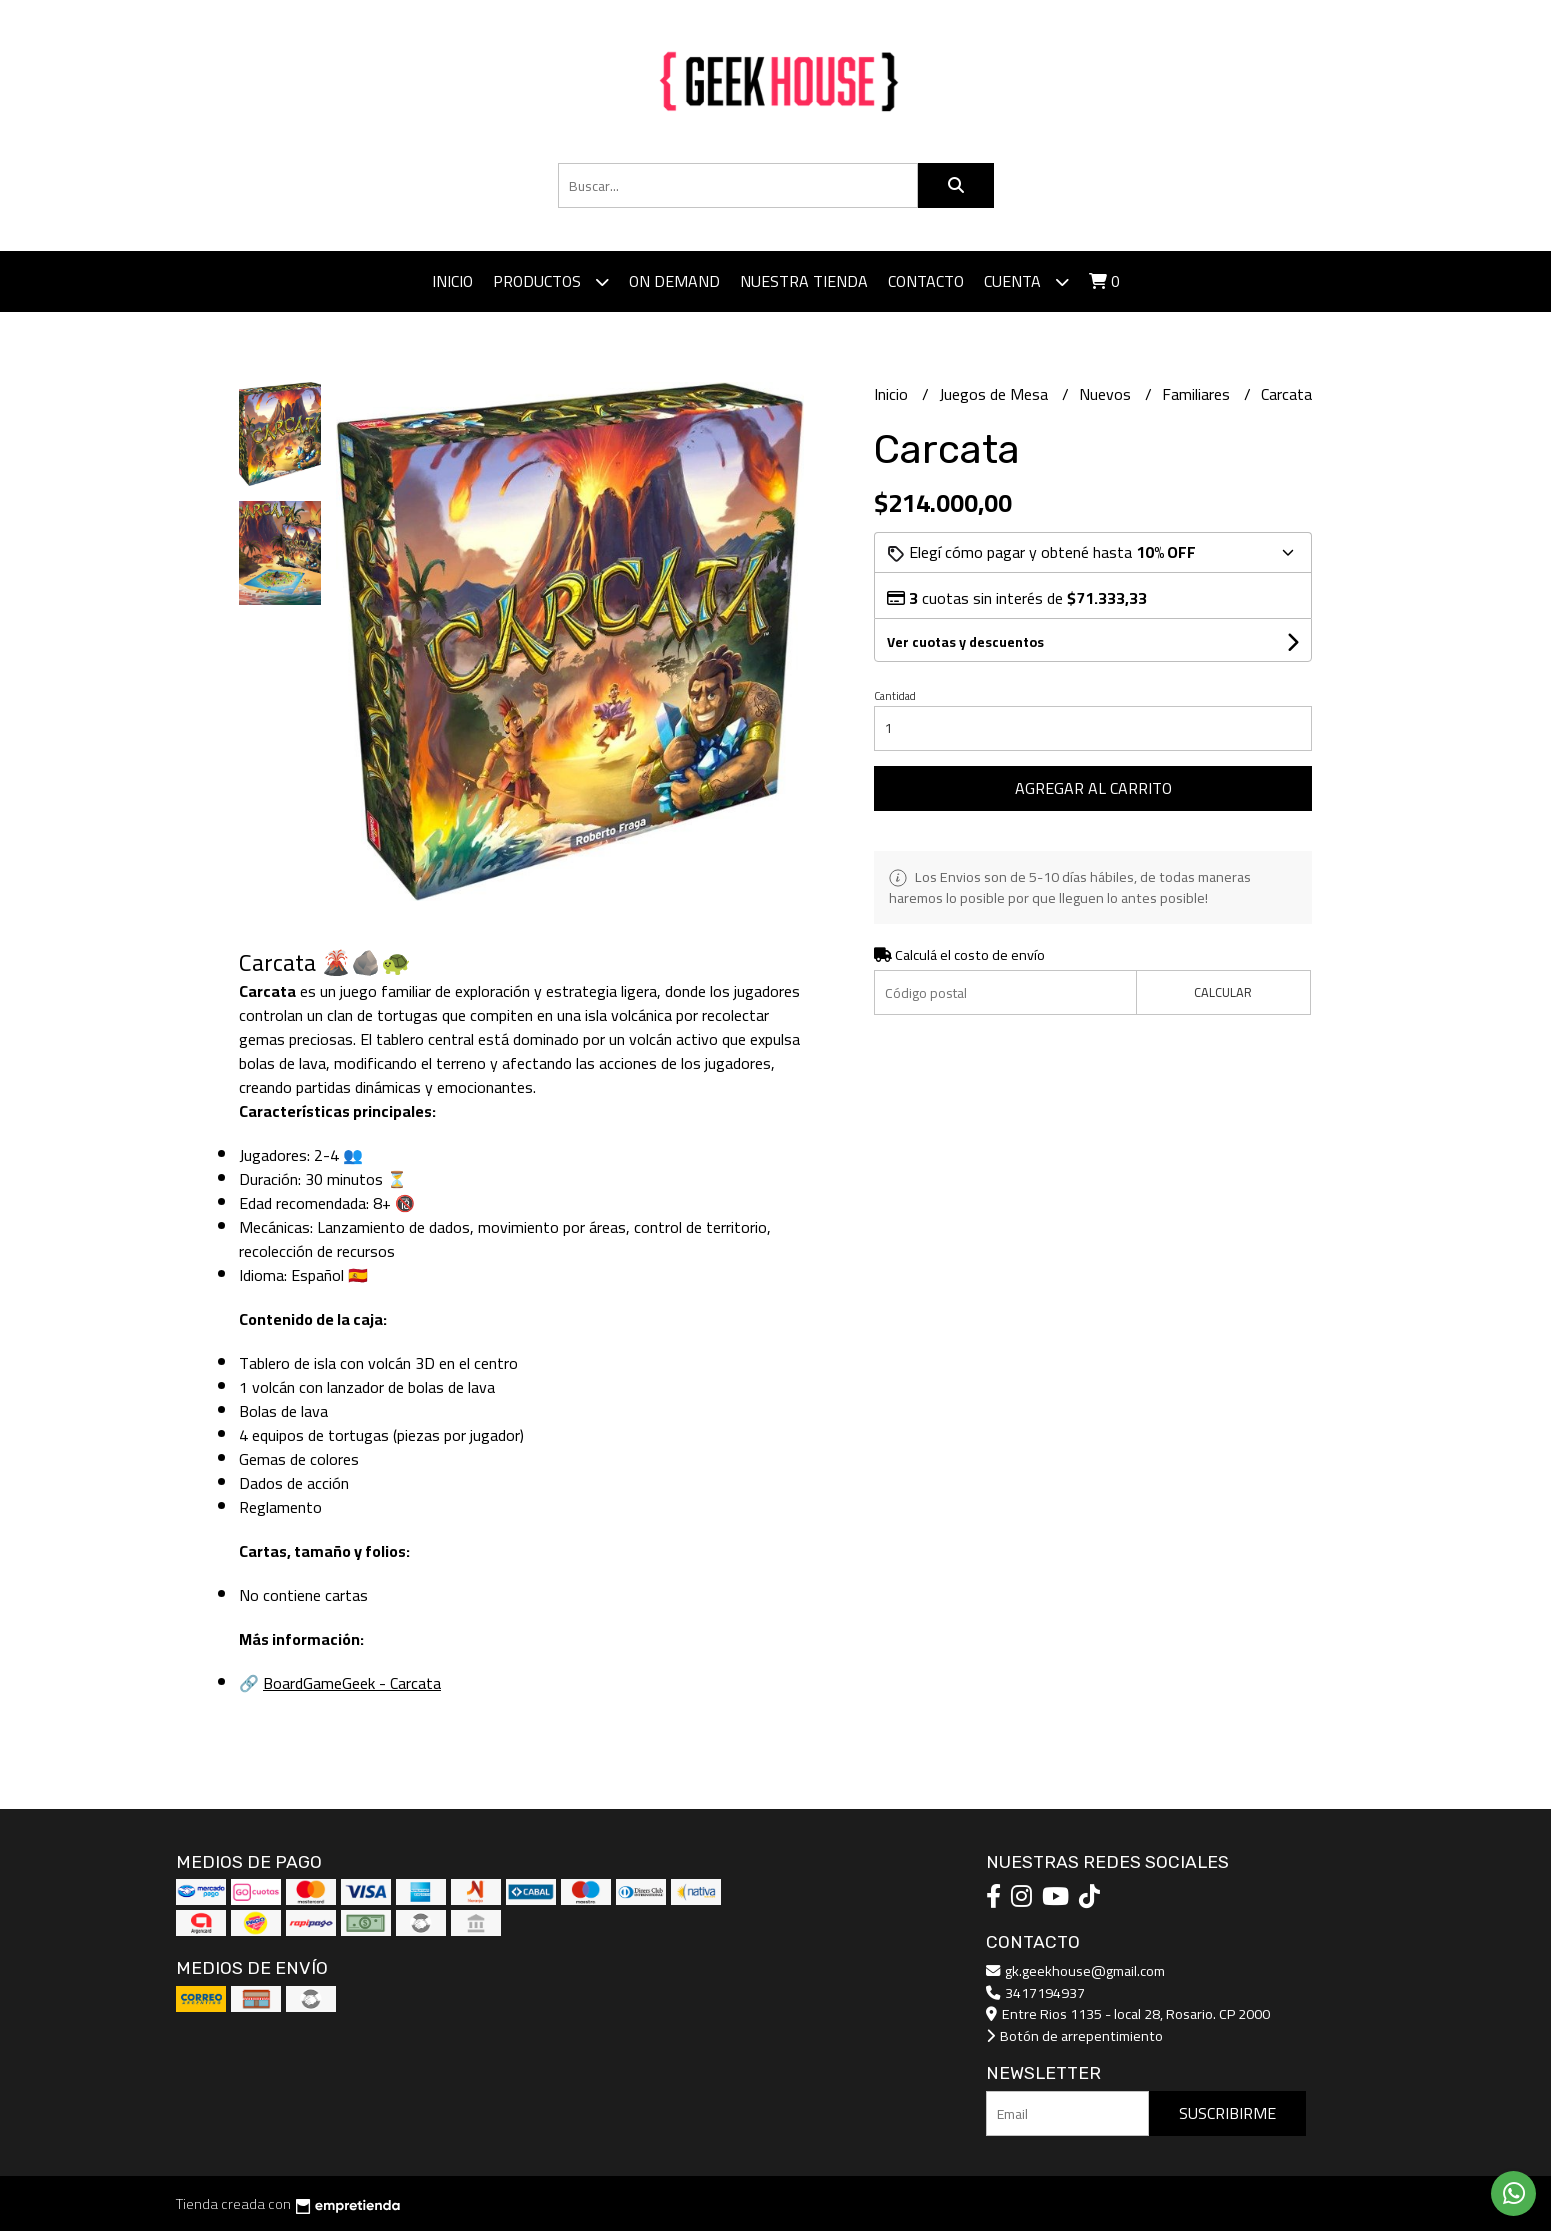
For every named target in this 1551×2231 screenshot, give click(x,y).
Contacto (926, 281)
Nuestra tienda (804, 281)
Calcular (1223, 992)
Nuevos (1107, 394)
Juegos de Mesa (995, 394)
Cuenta (1026, 281)
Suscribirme (1227, 2113)
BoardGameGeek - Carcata (352, 1683)
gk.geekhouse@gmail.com (1075, 1970)
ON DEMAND (674, 281)
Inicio (452, 281)
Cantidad (895, 696)
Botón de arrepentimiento (1074, 2035)
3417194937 (1035, 1992)
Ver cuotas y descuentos (965, 642)
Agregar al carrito (1093, 788)
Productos (551, 281)
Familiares (1198, 394)
